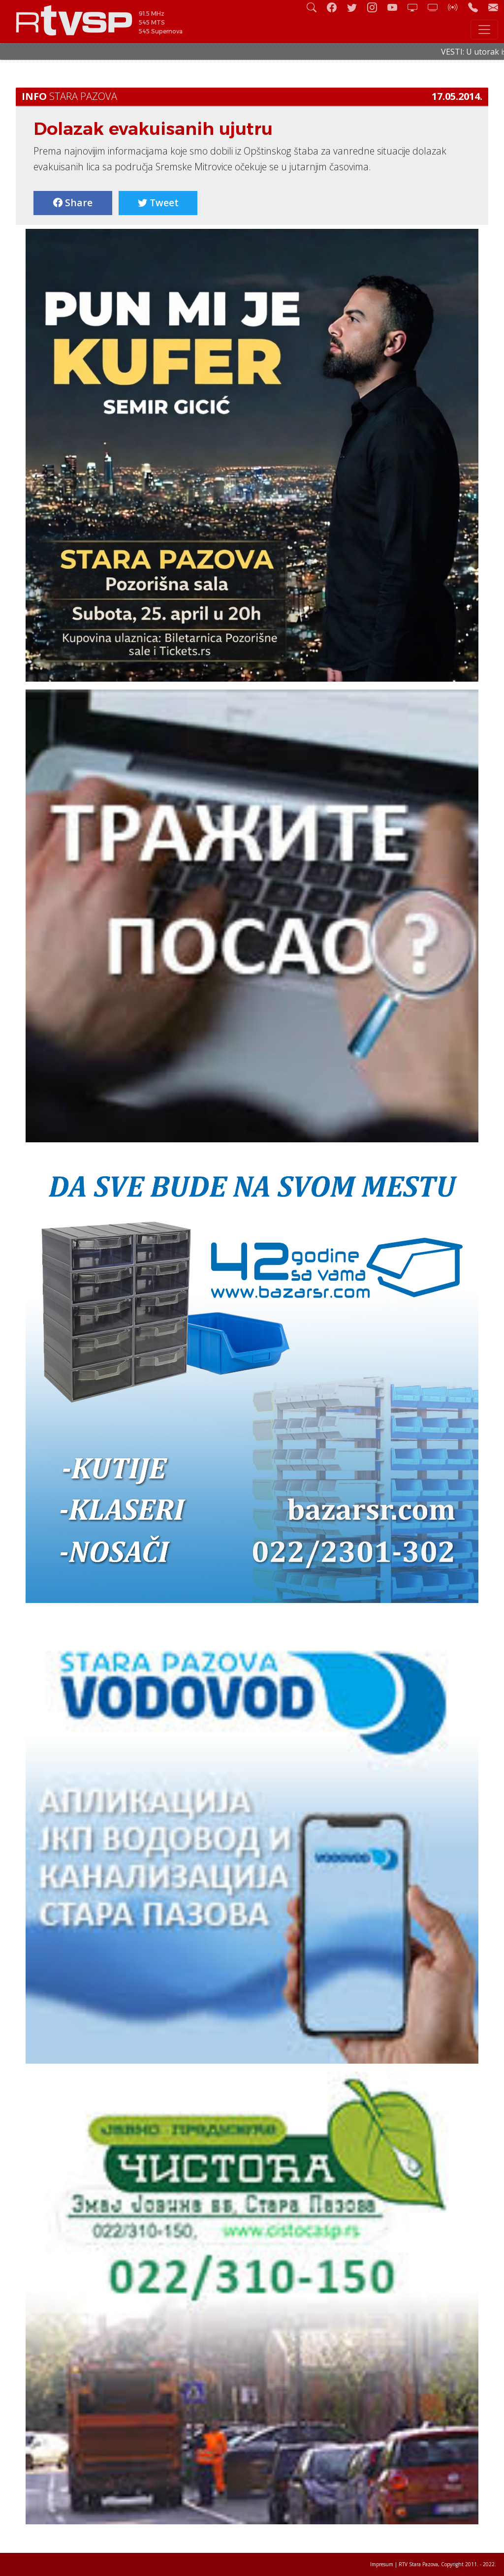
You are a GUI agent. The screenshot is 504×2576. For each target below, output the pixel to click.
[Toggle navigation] (484, 29)
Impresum (381, 2564)
